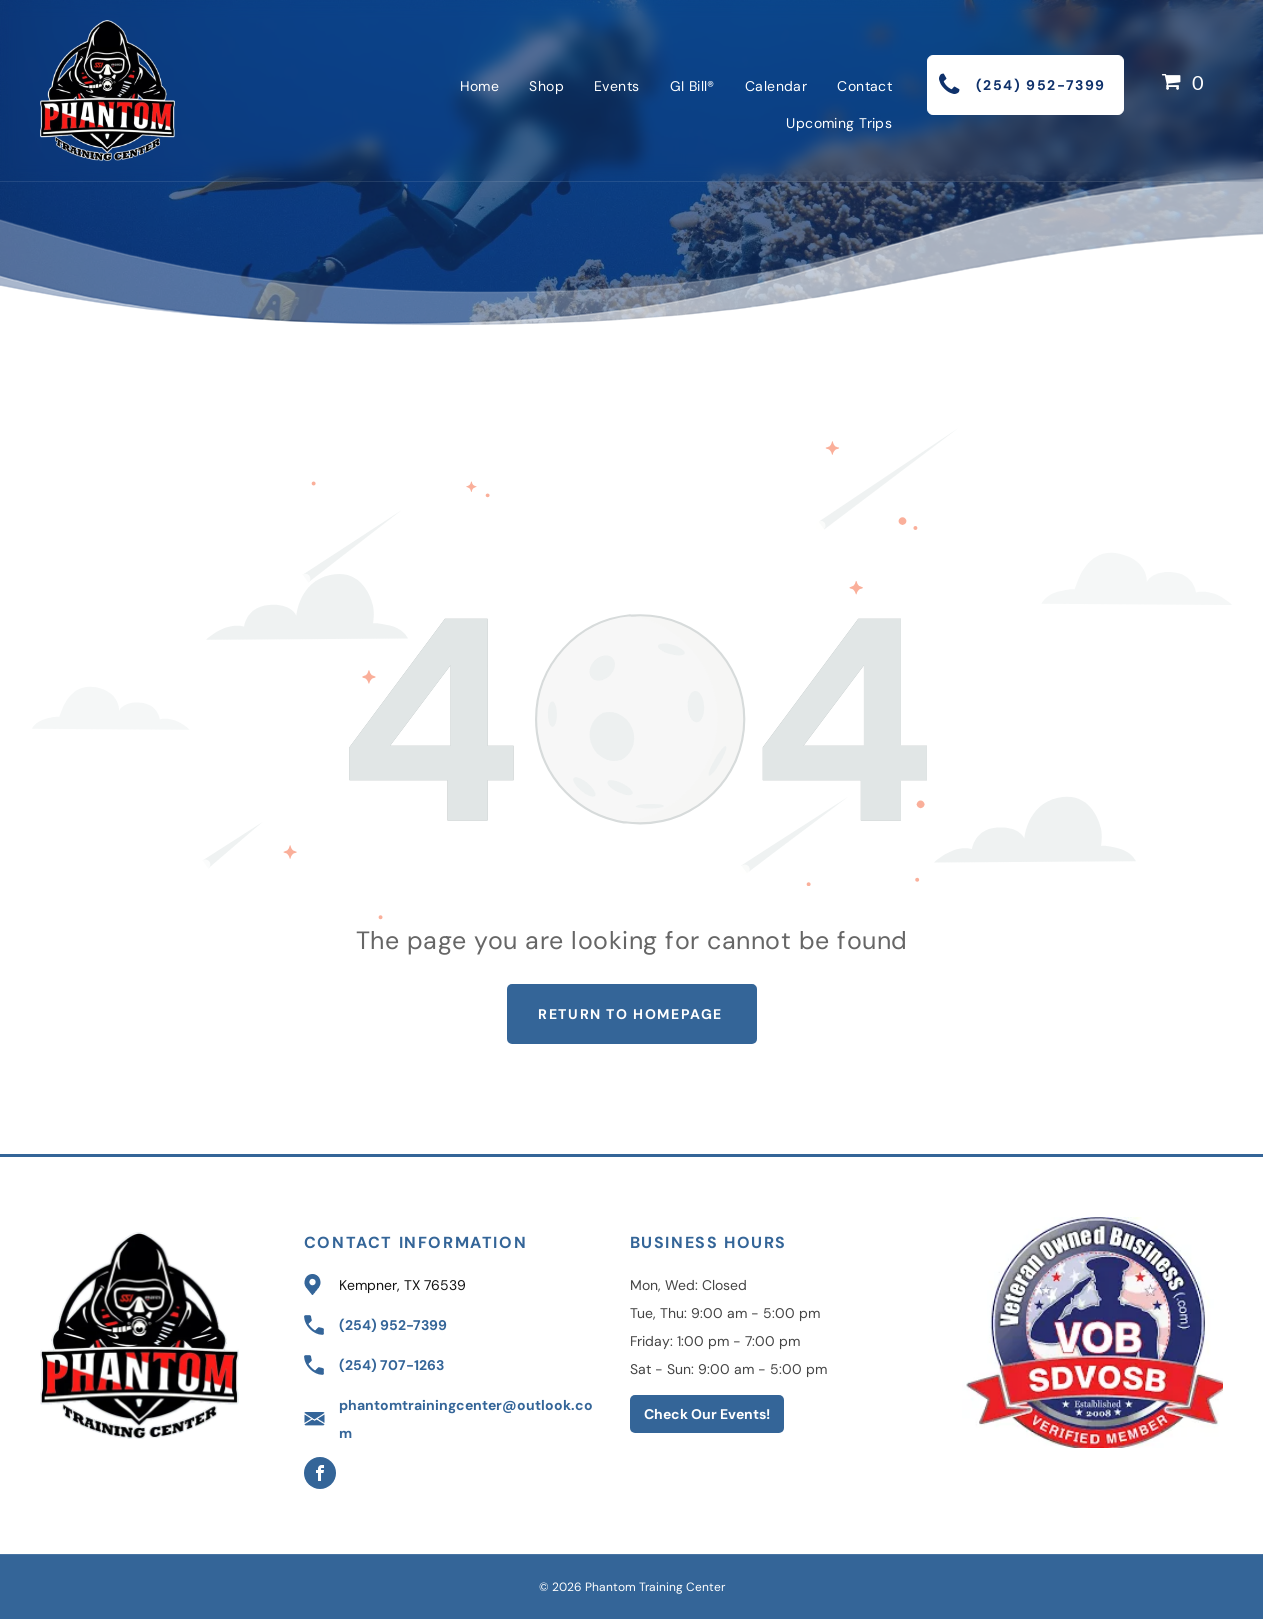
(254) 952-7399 (393, 1325)
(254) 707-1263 (391, 1365)
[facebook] (320, 1475)
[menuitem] (480, 86)
